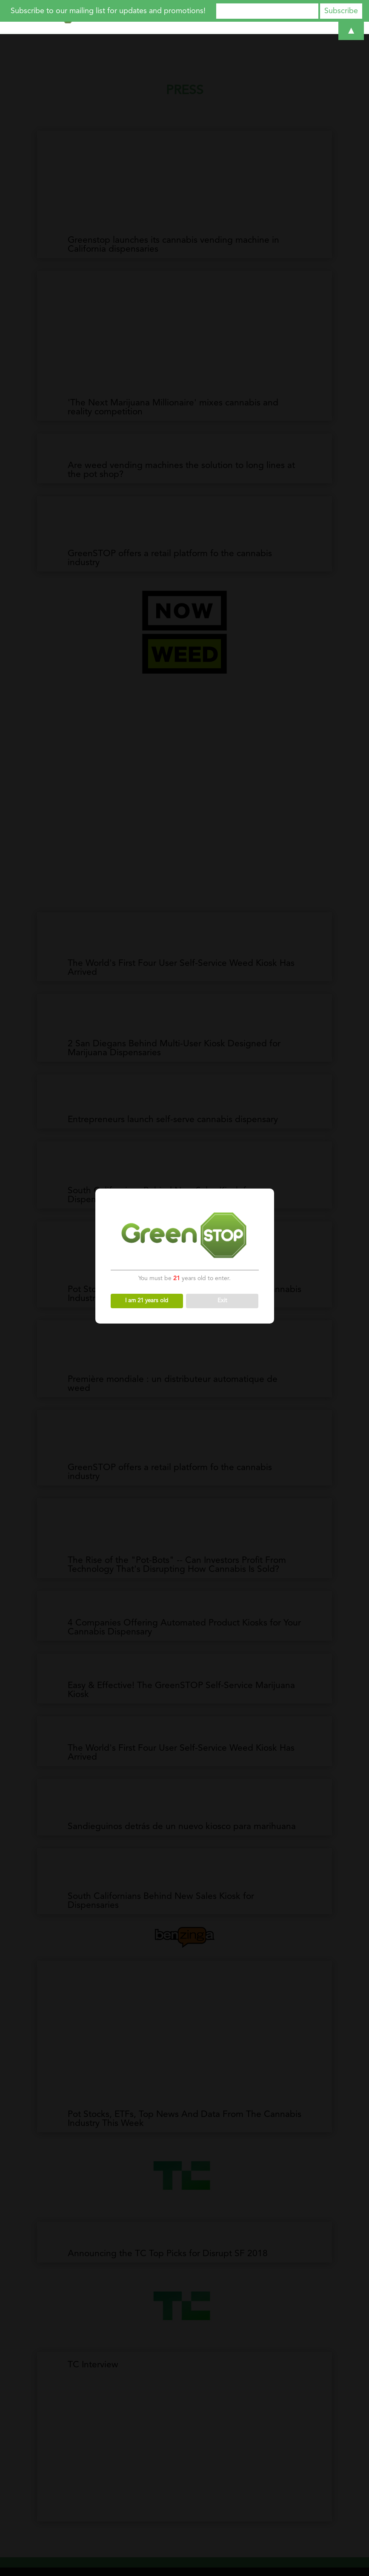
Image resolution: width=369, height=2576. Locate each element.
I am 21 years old (146, 1301)
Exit (222, 1301)
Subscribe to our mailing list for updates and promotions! (108, 11)
